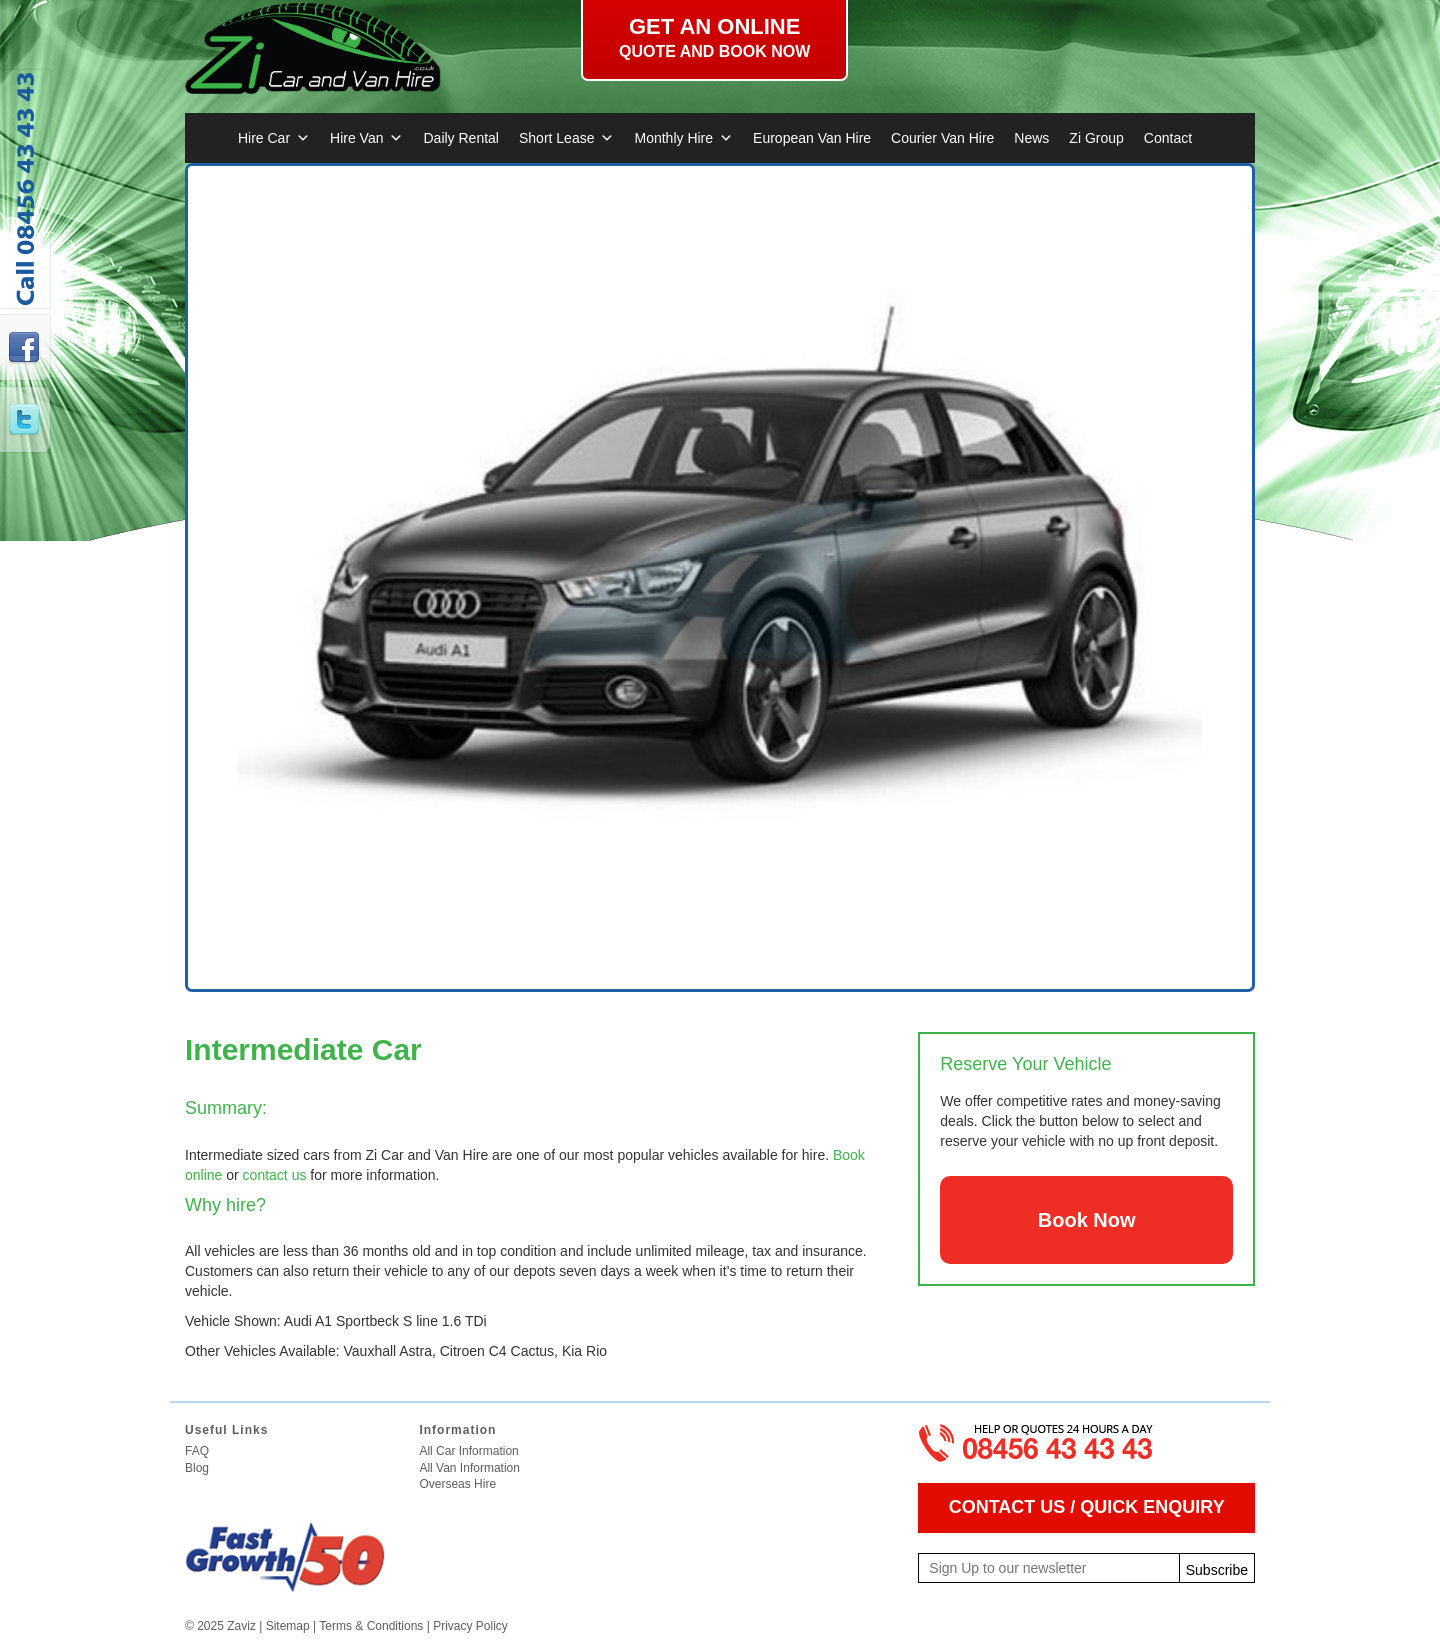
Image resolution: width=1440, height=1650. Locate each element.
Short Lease (567, 138)
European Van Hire (812, 138)
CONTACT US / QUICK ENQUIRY (1087, 1507)
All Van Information (469, 1468)
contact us (275, 1175)
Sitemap (288, 1626)
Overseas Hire (457, 1484)
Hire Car (274, 138)
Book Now (1087, 1220)
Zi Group (1096, 138)
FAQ (197, 1451)
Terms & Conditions (371, 1626)
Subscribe (1217, 1570)
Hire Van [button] (366, 138)
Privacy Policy (470, 1626)
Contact (1168, 138)
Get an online (715, 38)
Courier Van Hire (942, 138)
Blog (197, 1468)
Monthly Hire (683, 138)
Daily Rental (460, 138)
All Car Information (468, 1451)
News (1031, 138)
